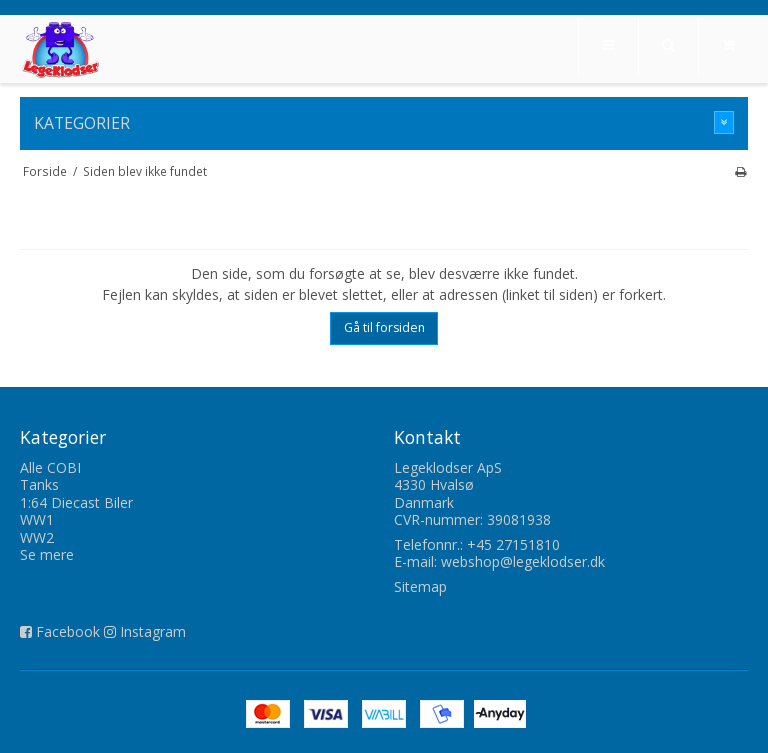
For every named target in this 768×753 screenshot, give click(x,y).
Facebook (68, 631)
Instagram (153, 631)
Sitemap (420, 586)
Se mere (47, 554)
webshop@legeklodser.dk (523, 561)
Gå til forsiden (384, 327)
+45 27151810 (513, 544)
